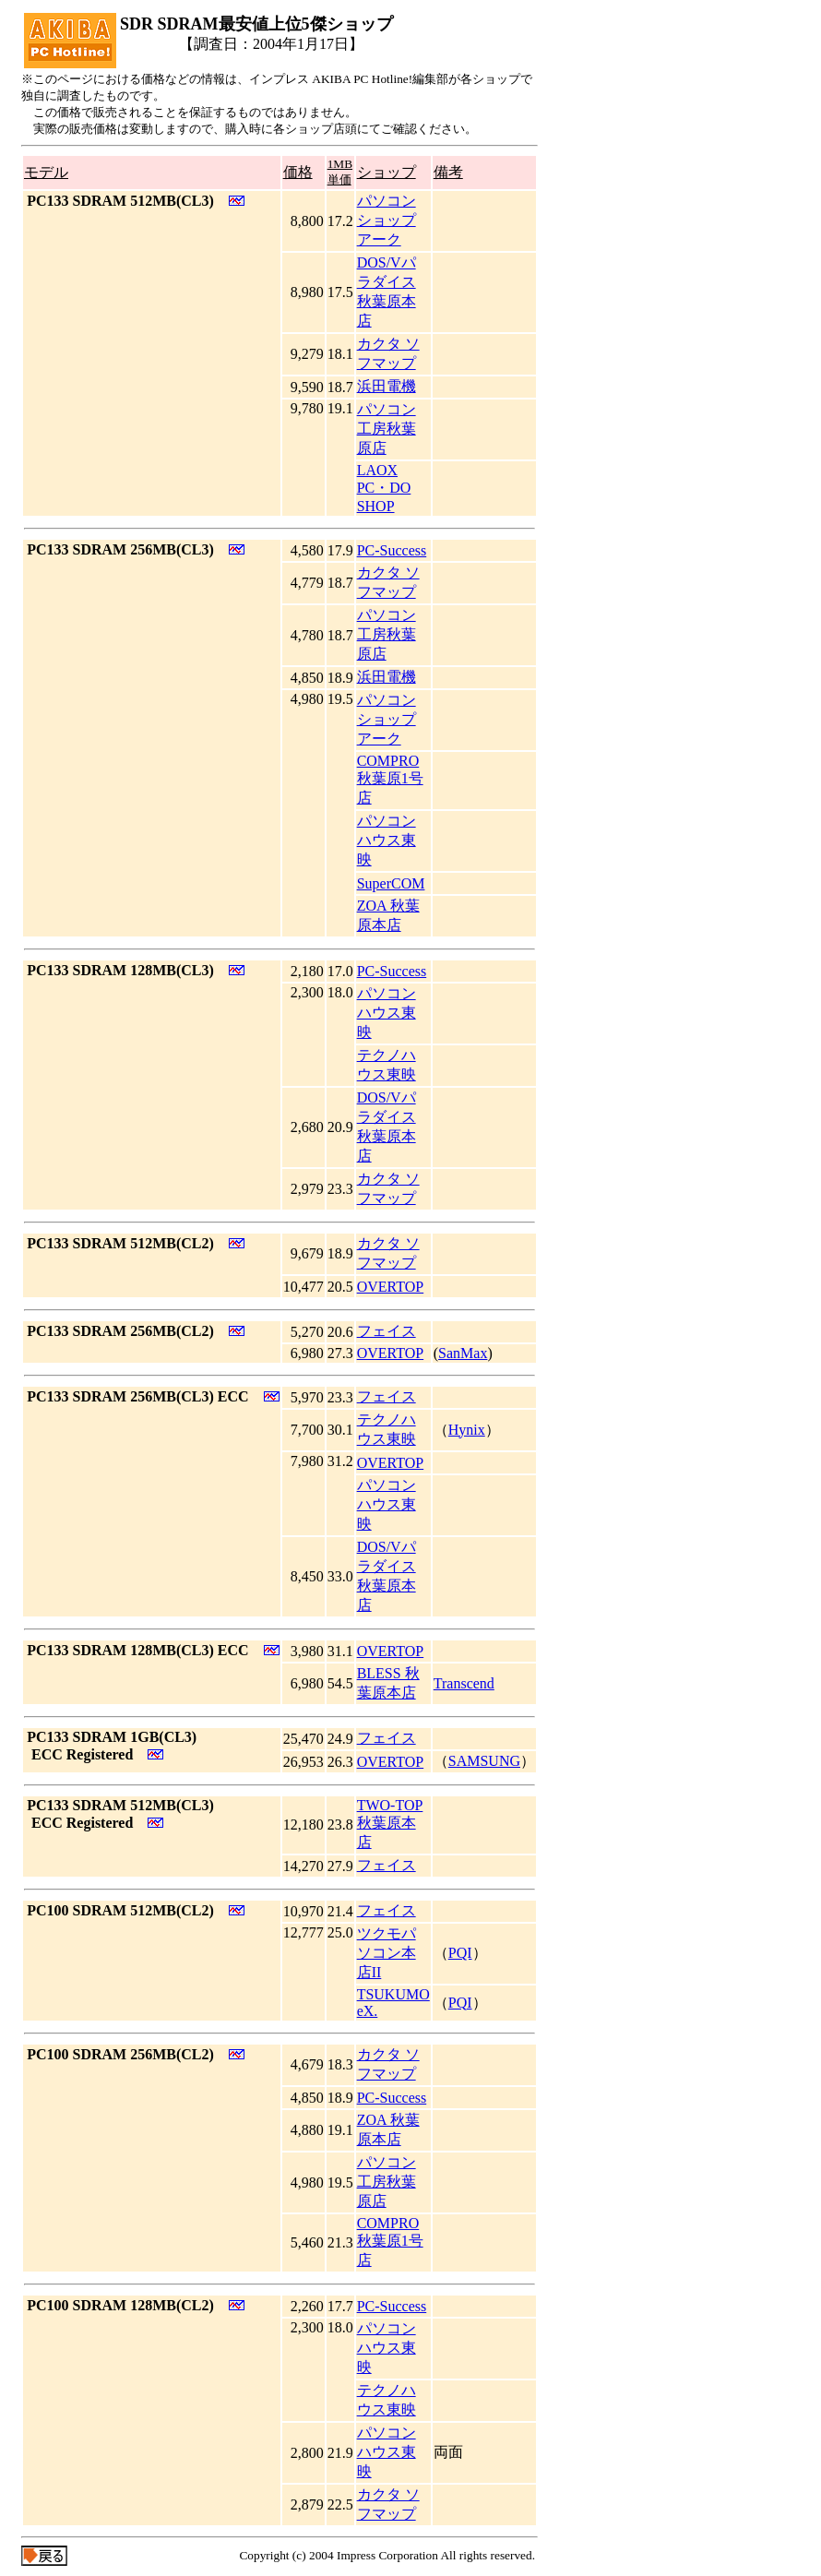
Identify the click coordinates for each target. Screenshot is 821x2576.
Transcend (464, 1683)
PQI (460, 1953)
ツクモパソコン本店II (386, 1953)
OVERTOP (390, 1286)
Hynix (466, 1429)
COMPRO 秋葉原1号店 (390, 779)
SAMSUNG (484, 1761)
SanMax (462, 1353)
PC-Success (392, 550)
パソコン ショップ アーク (386, 220)
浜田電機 (386, 386)
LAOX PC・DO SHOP (384, 488)
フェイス (386, 1331)
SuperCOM (391, 883)
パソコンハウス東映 (386, 840)
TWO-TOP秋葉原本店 (390, 1823)
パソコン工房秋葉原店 (386, 428)
